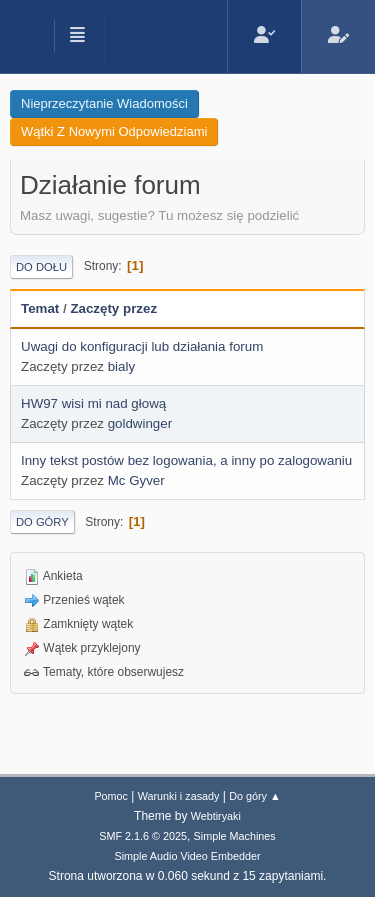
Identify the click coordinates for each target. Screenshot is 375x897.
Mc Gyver (136, 480)
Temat (40, 308)
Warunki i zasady (179, 796)
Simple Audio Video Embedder (187, 856)
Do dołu (41, 267)
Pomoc (111, 796)
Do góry (42, 522)
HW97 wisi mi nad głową (93, 403)
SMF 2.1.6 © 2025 (143, 836)
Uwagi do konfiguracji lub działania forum (142, 346)
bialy (121, 366)
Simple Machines (235, 836)
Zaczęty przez (113, 308)
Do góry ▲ (254, 796)
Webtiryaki (216, 816)
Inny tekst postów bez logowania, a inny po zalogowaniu (186, 460)
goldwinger (140, 423)
